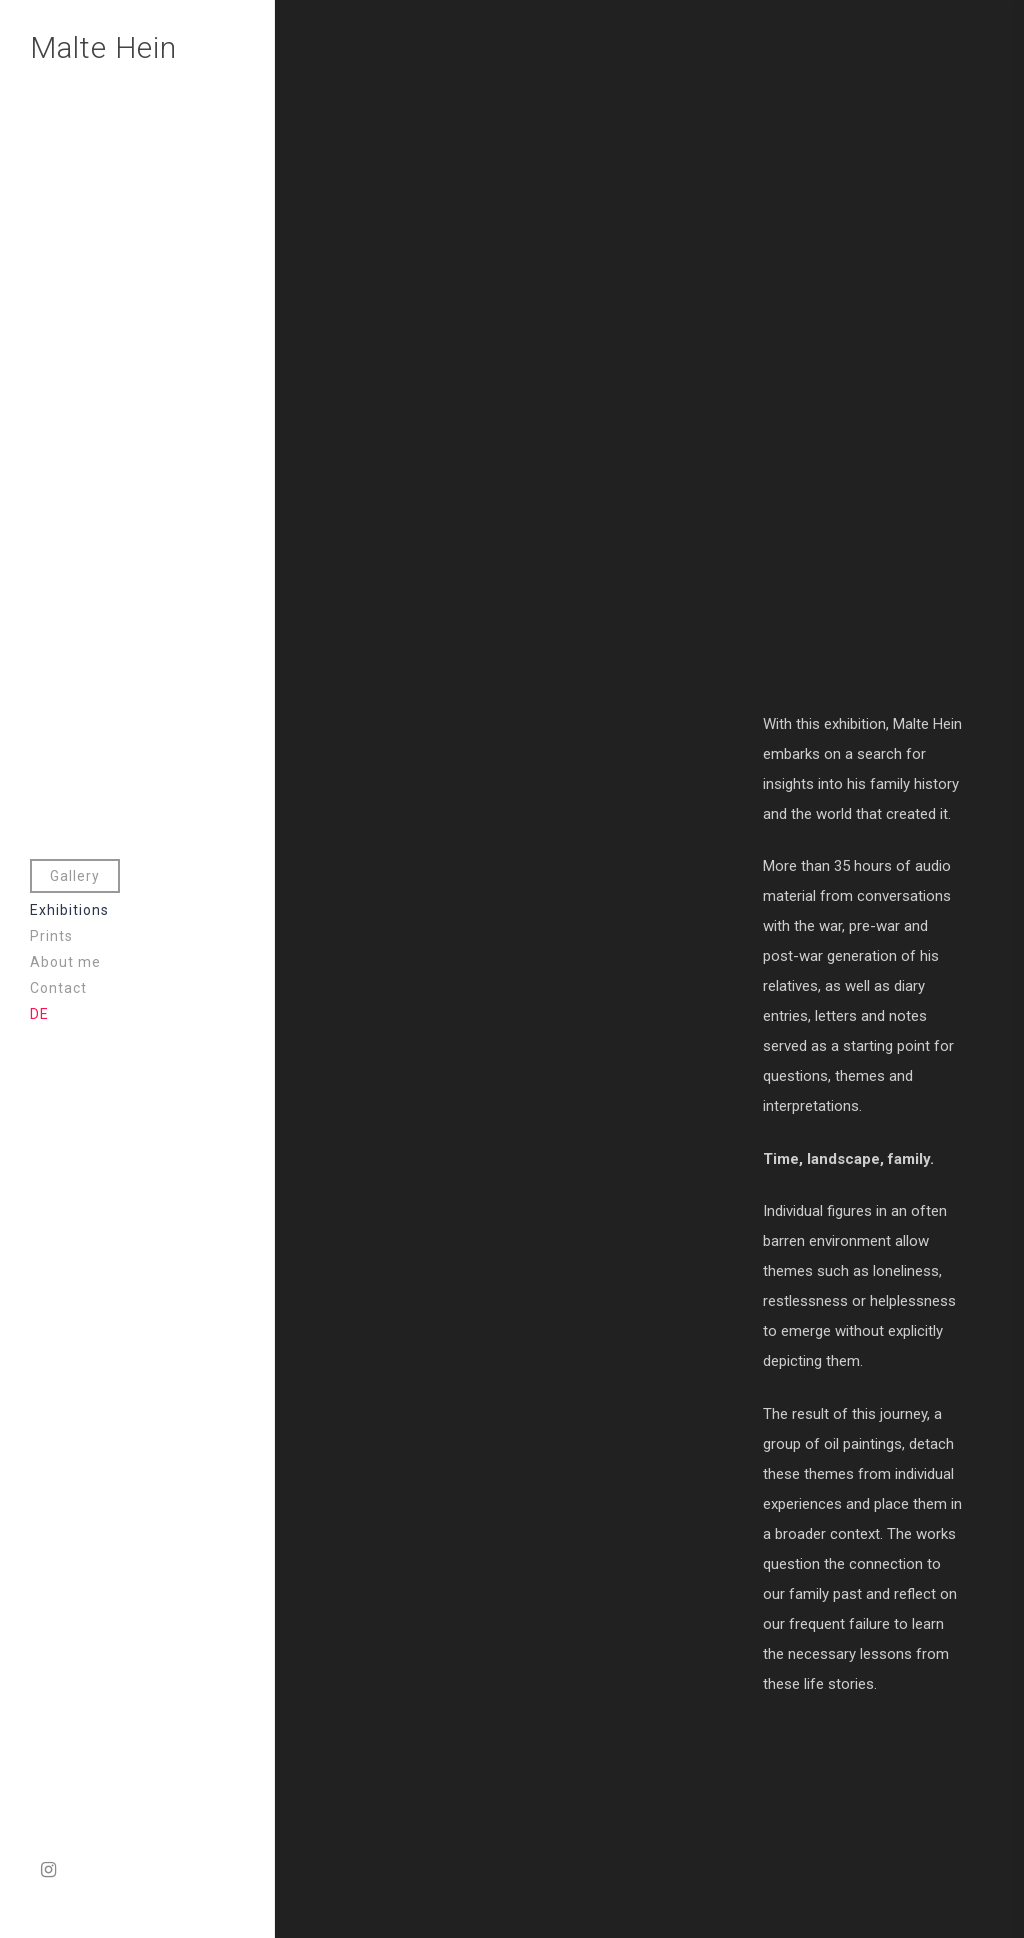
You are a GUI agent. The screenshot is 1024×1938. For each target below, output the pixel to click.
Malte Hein (103, 47)
